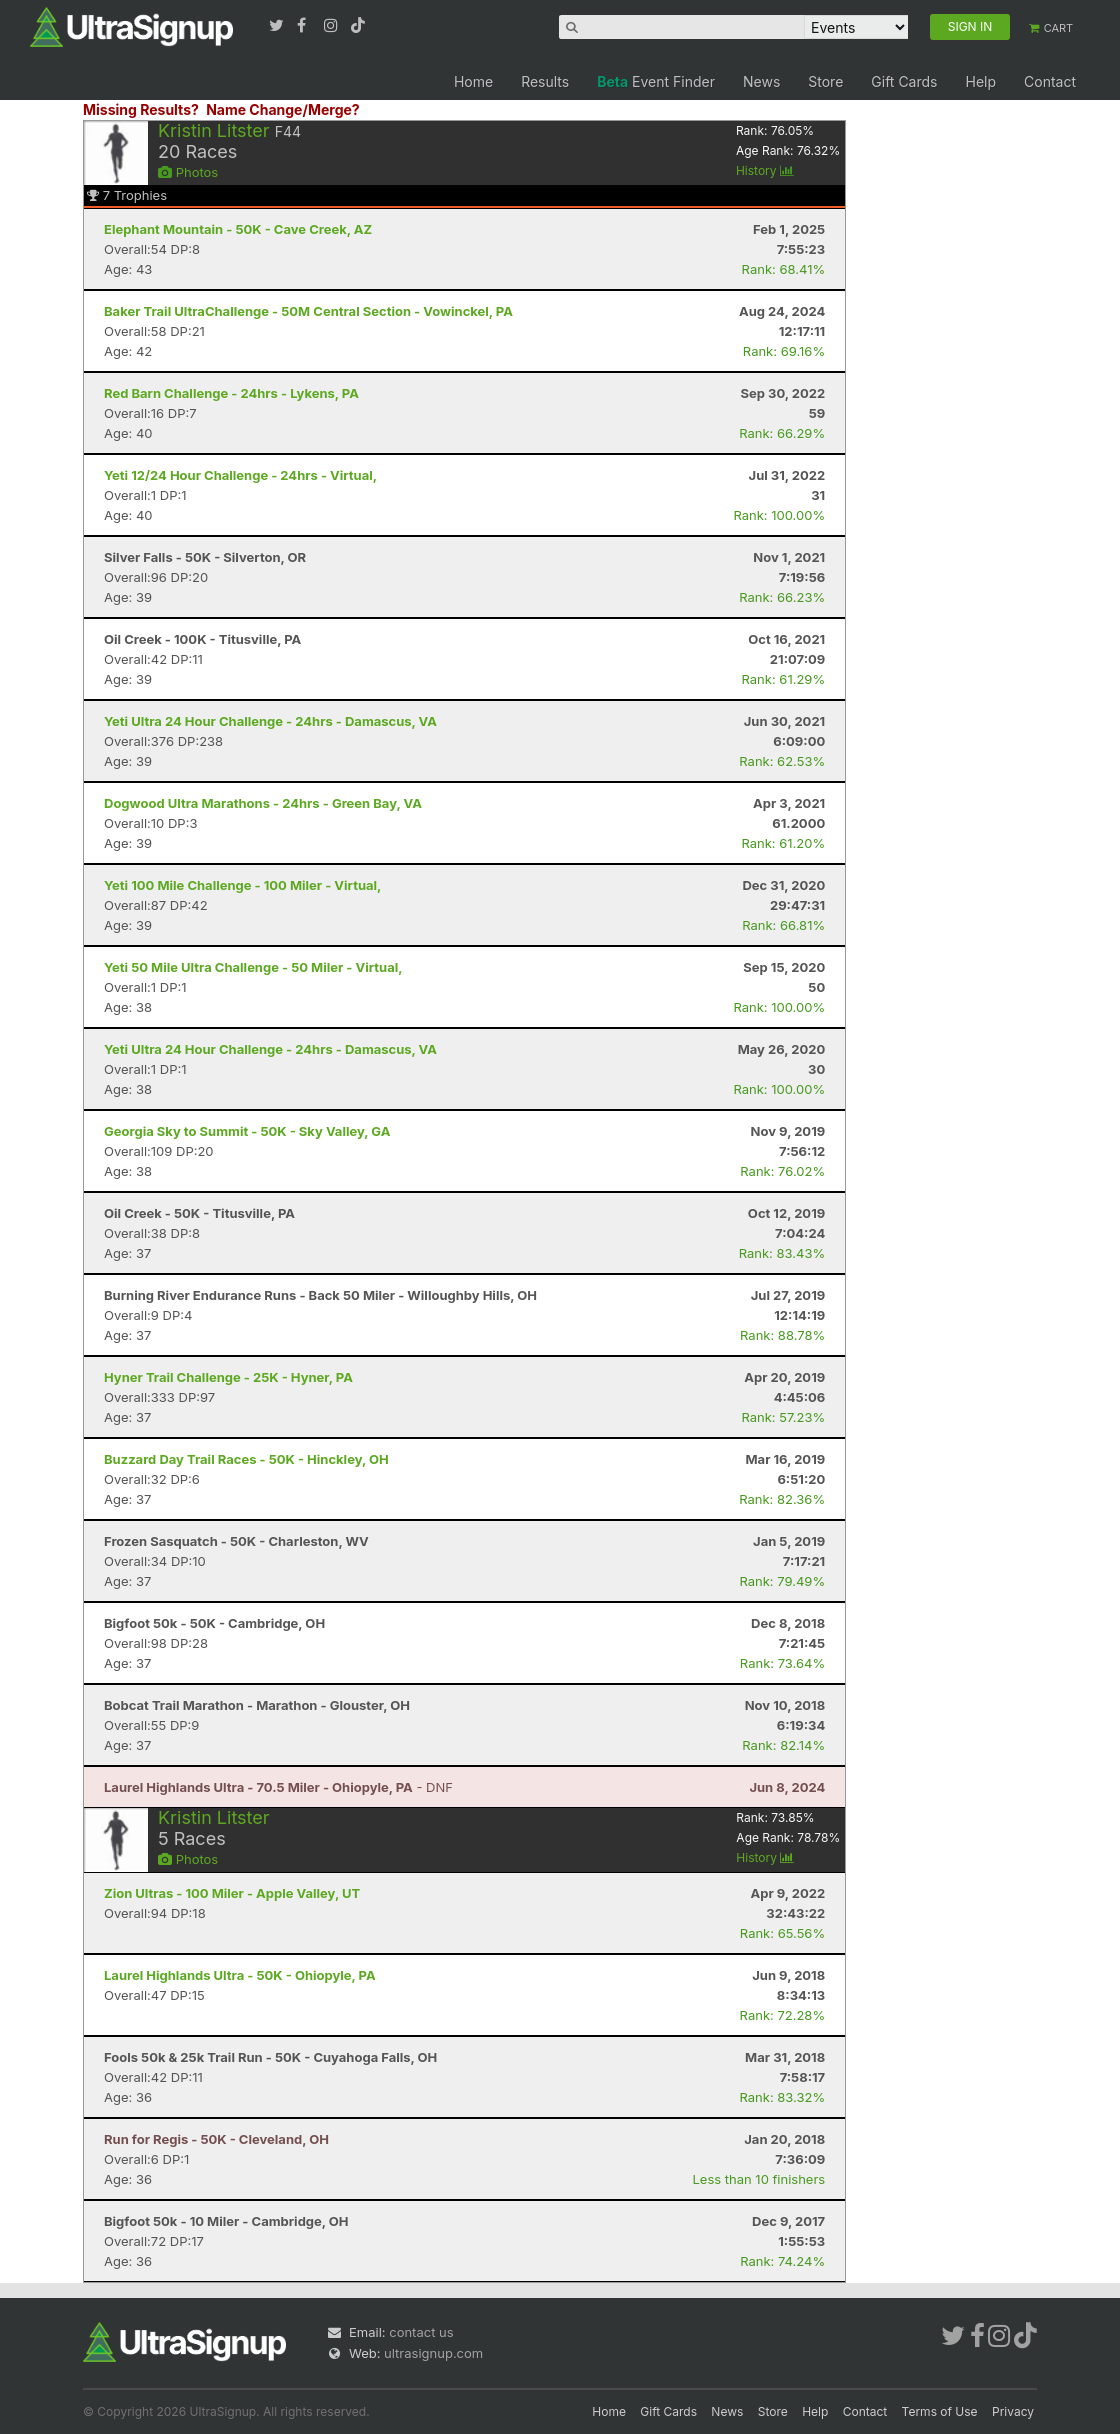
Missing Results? (141, 109)
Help (980, 81)
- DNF (278, 1787)
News (761, 81)
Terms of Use (940, 2411)
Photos (188, 172)
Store (825, 81)
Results (545, 81)
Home (473, 81)
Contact (1050, 81)
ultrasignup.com (433, 2353)
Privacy (1013, 2411)
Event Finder (656, 81)
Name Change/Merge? (283, 109)
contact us (421, 2332)
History (765, 170)
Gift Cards (904, 81)
